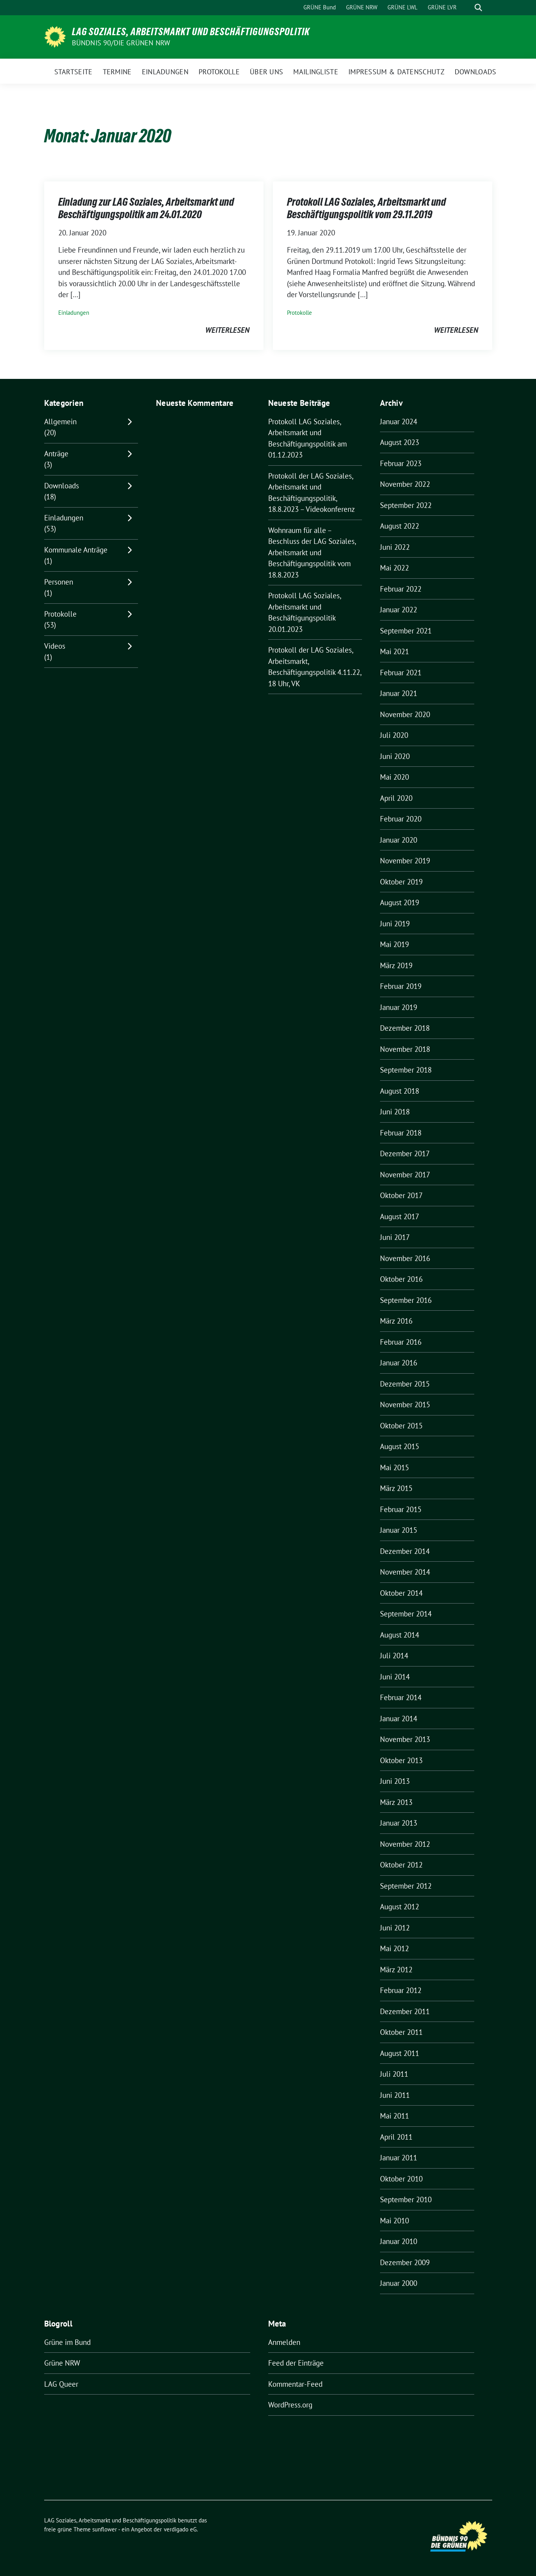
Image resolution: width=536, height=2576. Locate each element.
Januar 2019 (398, 1007)
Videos (54, 646)
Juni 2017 (395, 1237)
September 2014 (406, 1613)
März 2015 (396, 1488)
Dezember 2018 (405, 1028)
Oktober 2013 (401, 1760)
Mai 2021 (394, 651)
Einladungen (73, 312)
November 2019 (405, 860)
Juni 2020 (395, 756)
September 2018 (406, 1070)
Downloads (61, 485)
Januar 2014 (398, 1718)
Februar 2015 (400, 1509)
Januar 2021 (398, 693)
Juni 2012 (395, 1927)
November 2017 (405, 1174)
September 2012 (406, 1886)
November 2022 (405, 484)
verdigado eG (180, 2529)
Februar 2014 (400, 1697)
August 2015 (399, 1446)
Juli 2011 (394, 2074)
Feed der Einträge (296, 2363)
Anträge (56, 453)
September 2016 (406, 1300)
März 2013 (396, 1802)
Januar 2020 (398, 840)
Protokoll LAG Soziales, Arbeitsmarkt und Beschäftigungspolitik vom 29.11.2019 (366, 208)
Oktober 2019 (401, 881)
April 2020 (396, 798)
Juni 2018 (395, 1111)
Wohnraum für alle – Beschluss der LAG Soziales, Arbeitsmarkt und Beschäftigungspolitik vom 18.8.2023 (312, 552)
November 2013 (405, 1739)
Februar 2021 (400, 672)
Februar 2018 (400, 1132)
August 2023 (399, 442)
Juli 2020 (394, 735)
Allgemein (60, 421)
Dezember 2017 (405, 1153)
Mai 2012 (394, 1948)
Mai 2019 (394, 944)
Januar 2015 (398, 1530)
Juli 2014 (394, 1655)
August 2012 (399, 1906)
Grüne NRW (62, 2363)
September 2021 (406, 630)
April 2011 (396, 2137)
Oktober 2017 (401, 1195)
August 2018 (399, 1091)
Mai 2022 (394, 567)
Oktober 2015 (401, 1425)
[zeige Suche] (478, 7)
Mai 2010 (394, 2220)
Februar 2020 (400, 818)
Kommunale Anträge (76, 549)
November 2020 (405, 714)
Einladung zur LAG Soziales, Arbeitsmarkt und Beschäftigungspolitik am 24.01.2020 (146, 208)
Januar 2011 (398, 2157)
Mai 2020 (394, 777)
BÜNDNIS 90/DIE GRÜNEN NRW (121, 42)
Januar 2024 (398, 421)
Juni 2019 (395, 923)
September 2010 (406, 2199)
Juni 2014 (395, 1676)
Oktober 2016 (401, 1279)
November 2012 (405, 1844)
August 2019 (399, 902)
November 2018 (405, 1049)
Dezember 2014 (405, 1551)
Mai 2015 (394, 1467)
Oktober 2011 (401, 2032)
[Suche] (467, 7)
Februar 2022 (400, 589)
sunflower (104, 2529)
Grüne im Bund (67, 2342)
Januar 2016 (398, 1362)
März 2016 (396, 1321)
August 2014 (399, 1635)
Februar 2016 (400, 1342)
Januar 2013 (398, 1823)
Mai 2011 (394, 2115)
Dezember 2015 (405, 1383)
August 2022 (399, 526)
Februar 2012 (400, 1990)
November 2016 (405, 1258)
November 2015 (405, 1404)
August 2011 (399, 2053)
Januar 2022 (398, 609)
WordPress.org (290, 2404)
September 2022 (406, 505)
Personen (58, 582)
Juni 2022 (395, 547)
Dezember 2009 (405, 2262)
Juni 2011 (395, 2095)
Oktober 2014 (401, 1593)
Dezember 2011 (405, 2011)
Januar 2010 (398, 2241)
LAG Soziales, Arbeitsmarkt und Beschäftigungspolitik (191, 32)
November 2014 (405, 1572)
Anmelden (284, 2342)
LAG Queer (61, 2384)
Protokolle (299, 312)
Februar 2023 (400, 463)
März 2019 (396, 965)
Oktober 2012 (401, 1864)
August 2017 (399, 1216)
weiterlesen (227, 330)
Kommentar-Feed (295, 2384)
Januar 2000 (398, 2283)
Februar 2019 (400, 986)
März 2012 (396, 1969)
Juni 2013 (395, 1781)
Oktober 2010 (401, 2178)
